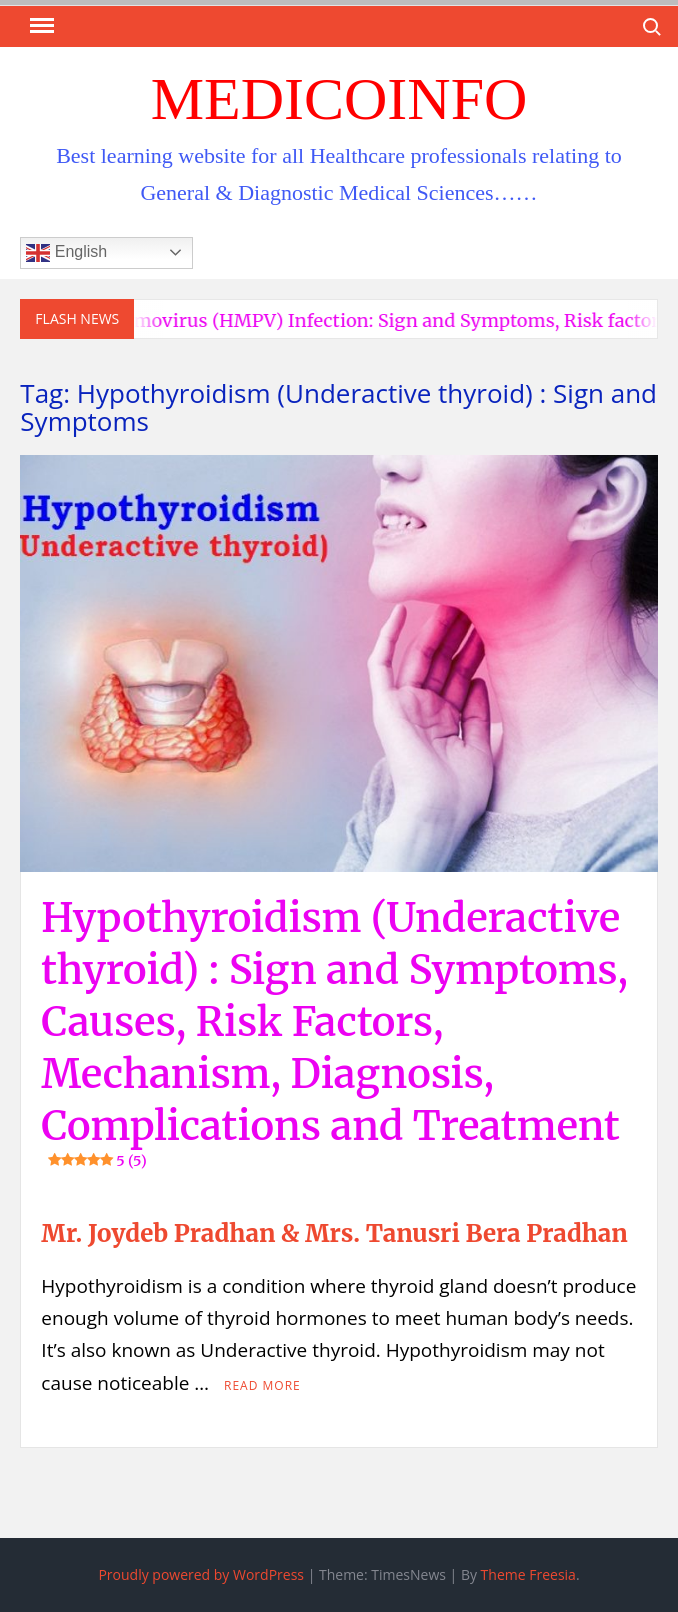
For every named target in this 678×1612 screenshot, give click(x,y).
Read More (262, 1385)
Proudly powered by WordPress (201, 1574)
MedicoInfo (339, 99)
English (66, 253)
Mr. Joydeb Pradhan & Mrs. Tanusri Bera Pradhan (334, 1233)
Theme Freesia (528, 1574)
